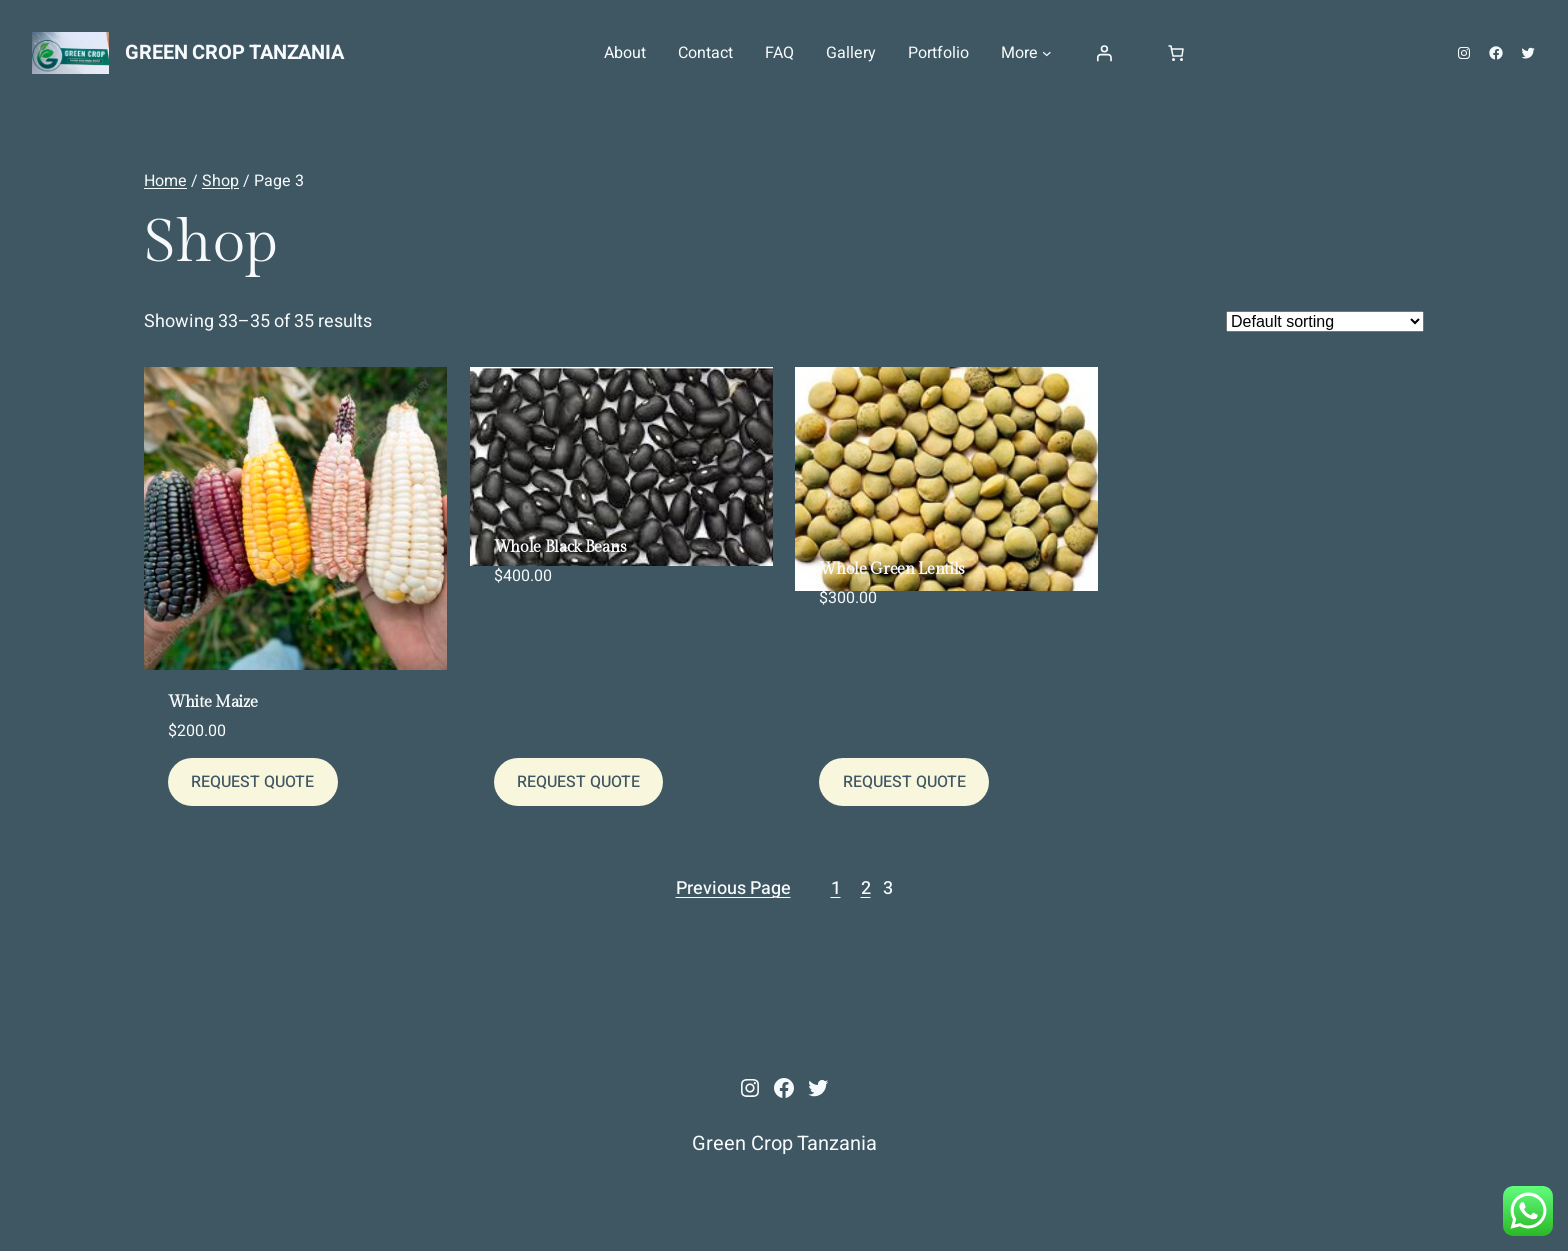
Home (165, 181)
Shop (220, 181)
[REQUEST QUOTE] (253, 782)
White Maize (212, 703)
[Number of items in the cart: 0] (1176, 53)
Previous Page (733, 888)
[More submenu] (1047, 53)
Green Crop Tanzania (234, 52)
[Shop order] (1325, 321)
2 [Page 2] (866, 888)
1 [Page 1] (836, 888)
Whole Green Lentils (892, 570)
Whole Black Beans (560, 548)
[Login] (1104, 53)
